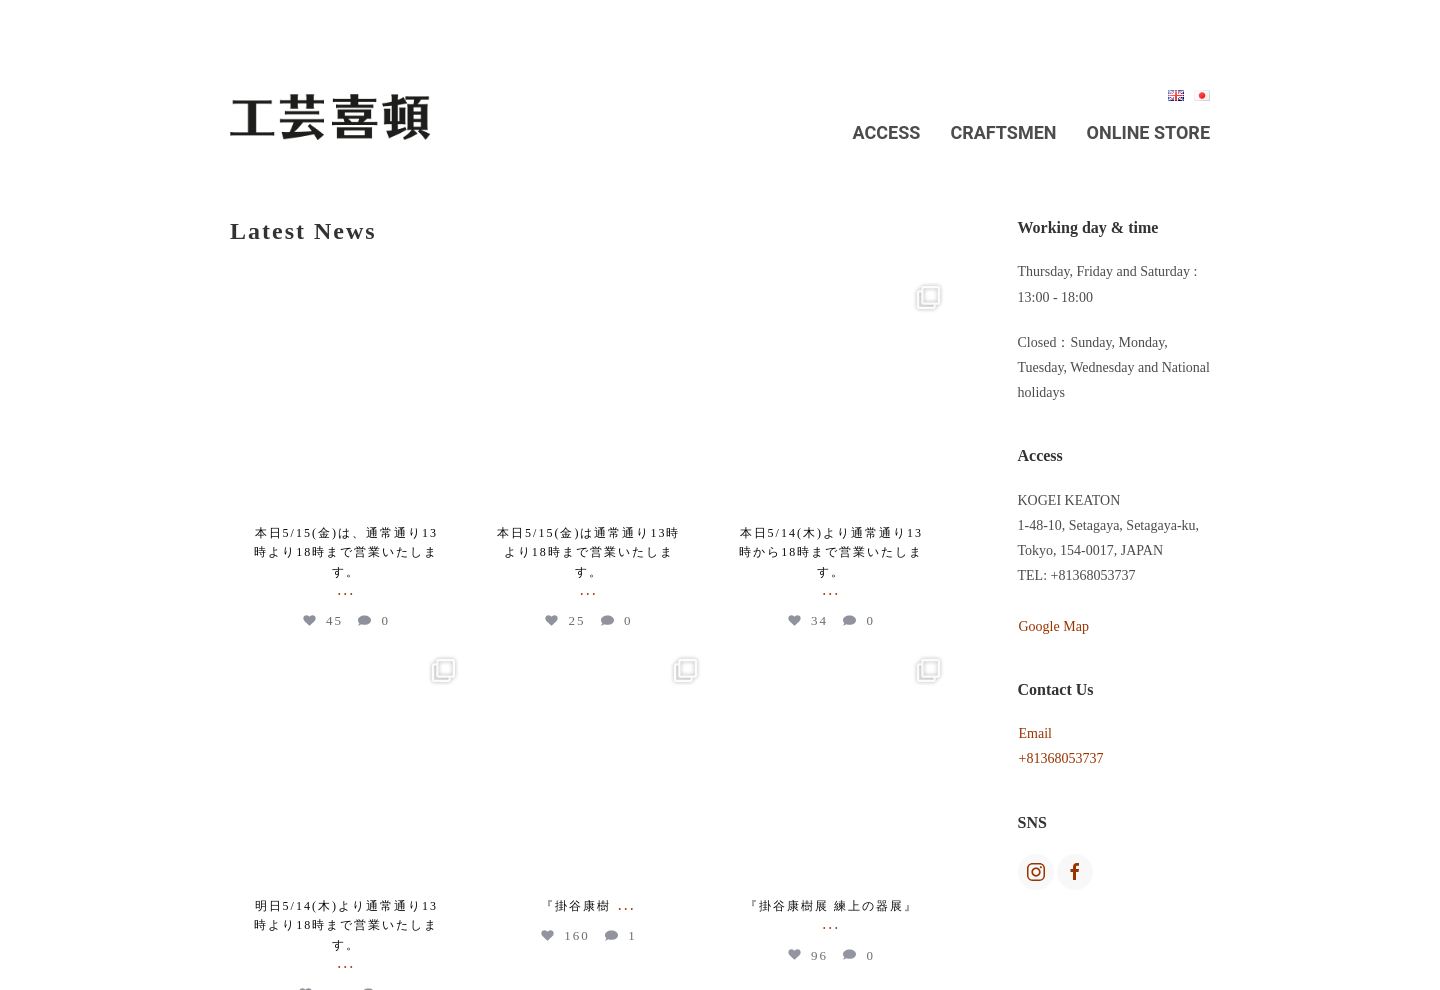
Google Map (1054, 626)
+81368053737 (1061, 758)
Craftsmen (1003, 132)
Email (1035, 733)
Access (887, 132)
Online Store (1148, 132)
